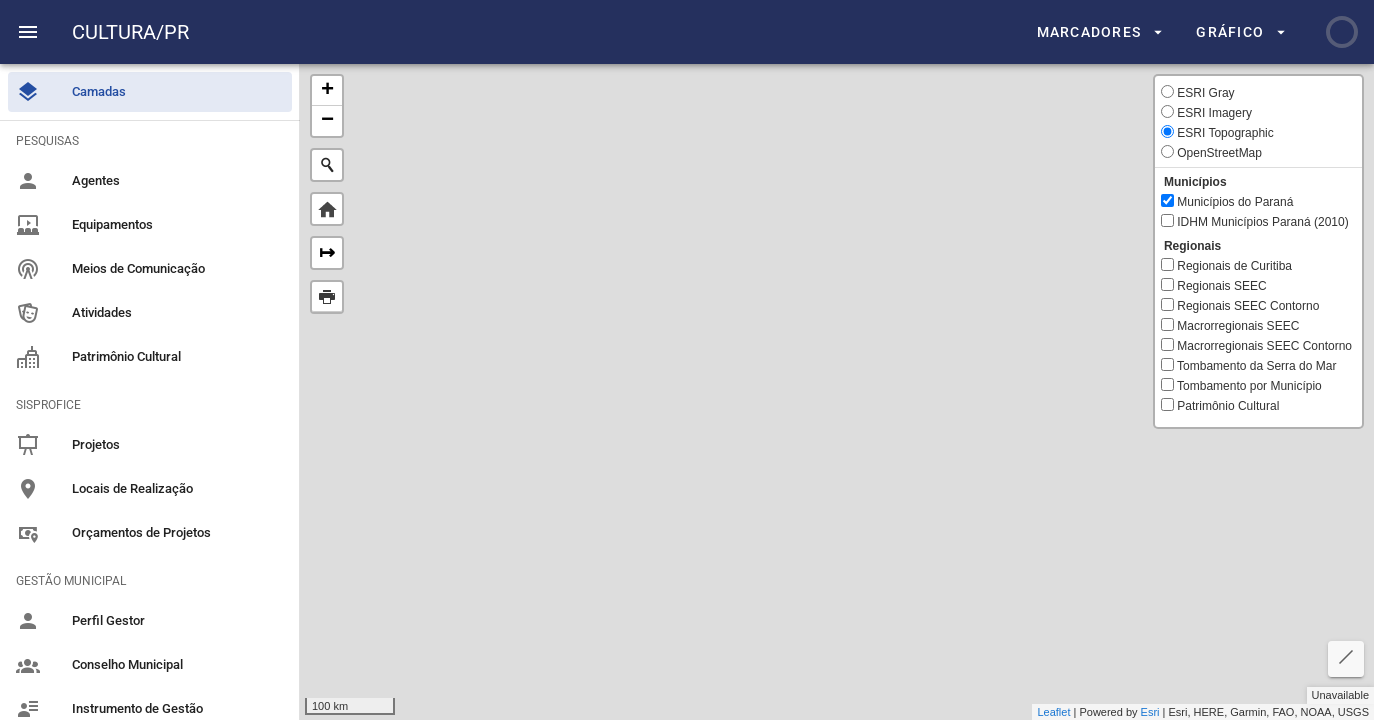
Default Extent (327, 209)
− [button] (327, 121)
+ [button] (327, 91)
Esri (1150, 712)
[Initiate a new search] (327, 165)
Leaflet (1053, 712)
